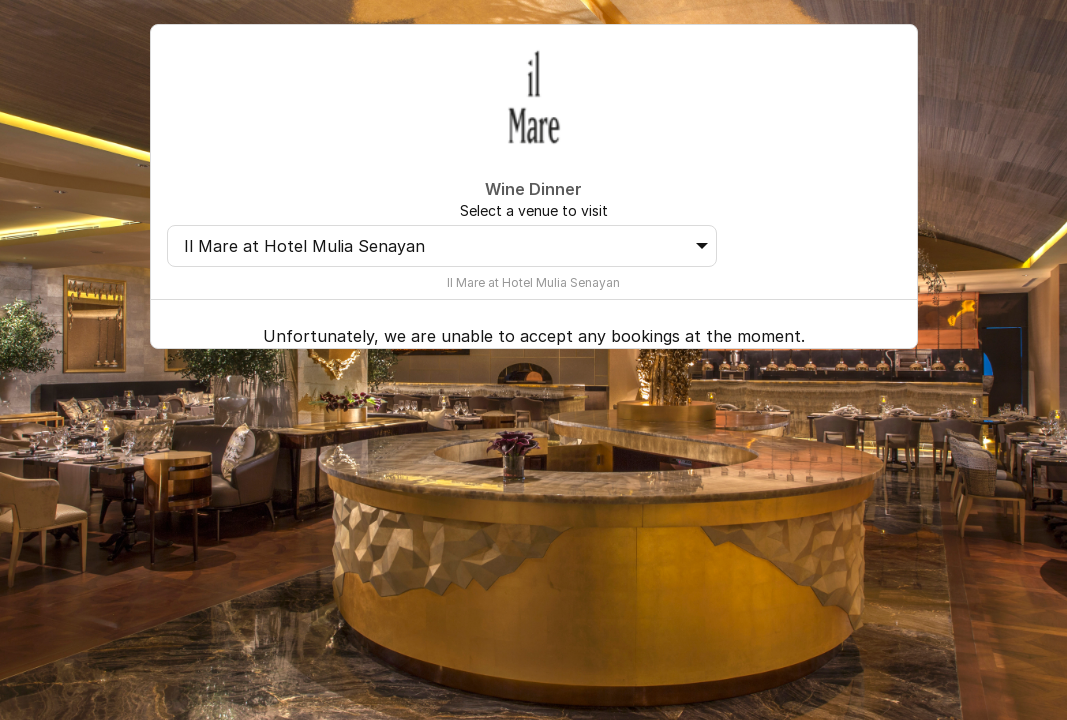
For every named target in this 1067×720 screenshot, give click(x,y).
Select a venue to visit (534, 210)
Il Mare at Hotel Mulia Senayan (446, 246)
